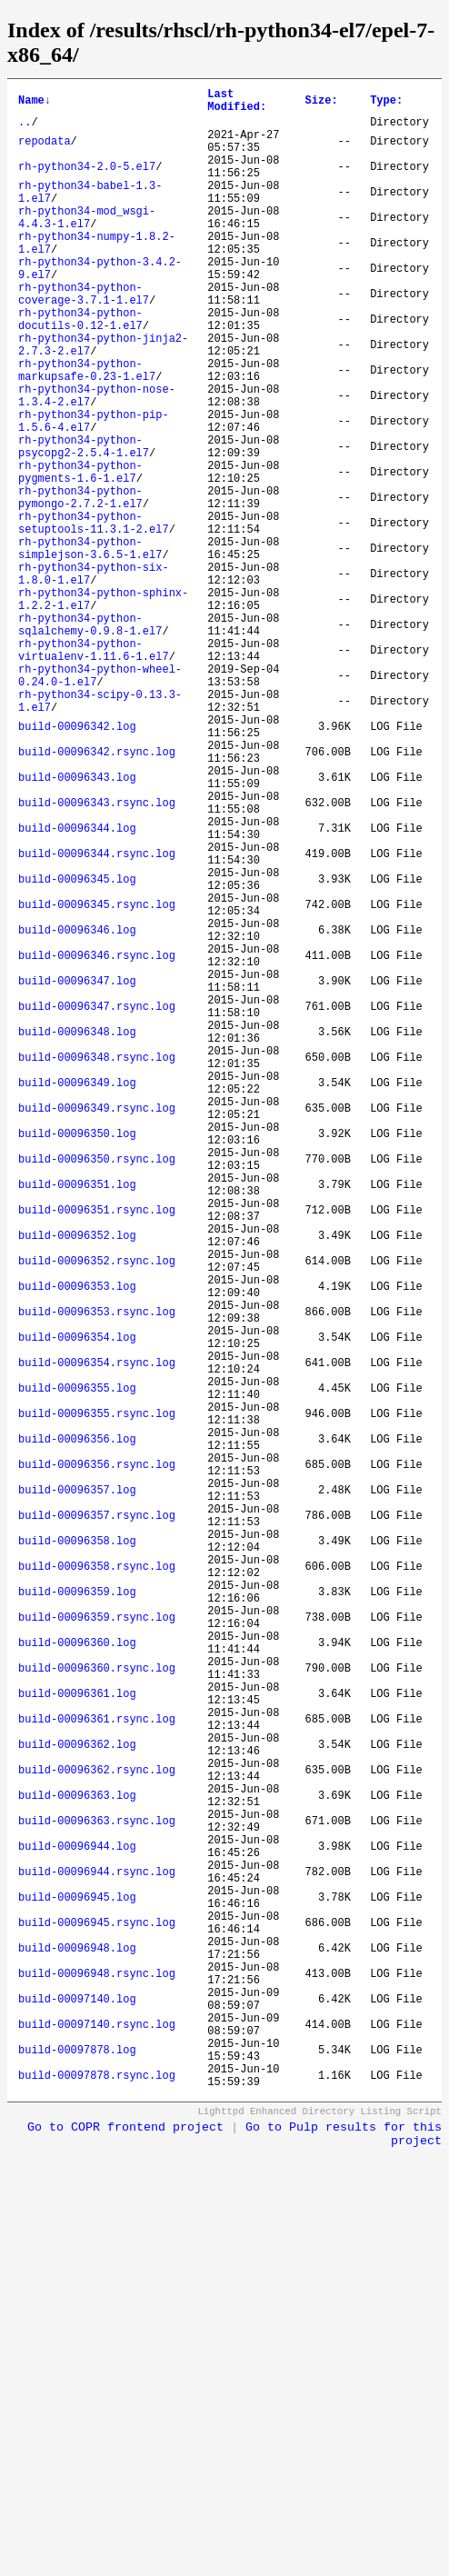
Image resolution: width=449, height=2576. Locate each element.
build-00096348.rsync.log (96, 1265)
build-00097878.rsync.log (96, 2501)
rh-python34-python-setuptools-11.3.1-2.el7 (93, 616)
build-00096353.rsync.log (96, 1574)
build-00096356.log (77, 1728)
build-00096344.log (77, 986)
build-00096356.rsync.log (96, 1759)
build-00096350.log (77, 1357)
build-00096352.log (77, 1481)
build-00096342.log (77, 863)
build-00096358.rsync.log (96, 1883)
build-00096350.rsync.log (96, 1388)
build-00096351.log (77, 1419)
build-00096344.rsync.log (96, 1017)
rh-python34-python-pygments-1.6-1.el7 (80, 554)
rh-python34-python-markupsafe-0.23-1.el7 (86, 430)
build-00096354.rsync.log (96, 1635)
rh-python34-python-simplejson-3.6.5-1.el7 (90, 647)
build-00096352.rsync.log (96, 1512)
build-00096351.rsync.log (96, 1450)
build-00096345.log (77, 1048)
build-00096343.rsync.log (96, 956)
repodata (44, 152)
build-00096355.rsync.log (96, 1697)
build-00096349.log (77, 1295)
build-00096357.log (77, 1790)
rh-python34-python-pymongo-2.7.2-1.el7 (80, 585)
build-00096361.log (77, 2037)
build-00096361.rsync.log (96, 2068)
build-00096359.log (77, 1914)
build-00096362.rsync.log (96, 2130)
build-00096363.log (77, 2161)
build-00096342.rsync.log (96, 894)
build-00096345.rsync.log (96, 1079)
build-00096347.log (77, 1172)
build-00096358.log (77, 1852)
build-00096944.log (77, 2223)
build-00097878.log (77, 2470)
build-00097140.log (77, 2408)
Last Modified (236, 103)
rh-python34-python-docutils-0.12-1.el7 (80, 369)
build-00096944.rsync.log (96, 2253)
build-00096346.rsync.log (96, 1141)
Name (34, 103)
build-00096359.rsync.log (96, 1944)
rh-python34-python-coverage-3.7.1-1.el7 (83, 338)
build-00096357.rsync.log (96, 1821)
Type (386, 103)
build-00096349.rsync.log (96, 1326)
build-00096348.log (77, 1234)
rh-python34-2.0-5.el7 (86, 183)
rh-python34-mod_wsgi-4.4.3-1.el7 (86, 245)
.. (24, 129)
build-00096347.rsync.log (96, 1203)
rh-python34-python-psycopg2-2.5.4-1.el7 (83, 523)
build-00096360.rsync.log (96, 2006)
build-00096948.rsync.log (96, 2377)
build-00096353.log (77, 1543)
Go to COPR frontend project (125, 2555)
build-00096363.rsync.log (96, 2192)
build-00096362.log (77, 2099)
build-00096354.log (77, 1604)
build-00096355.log (77, 1666)
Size (321, 103)
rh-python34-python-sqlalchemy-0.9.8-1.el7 (90, 739)
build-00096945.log (77, 2284)
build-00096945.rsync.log (96, 2315)
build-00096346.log (77, 1110)
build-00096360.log (77, 1975)
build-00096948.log (77, 2346)
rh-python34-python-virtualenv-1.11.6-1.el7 (93, 770)
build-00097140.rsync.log (96, 2439)
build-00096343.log (77, 925)
